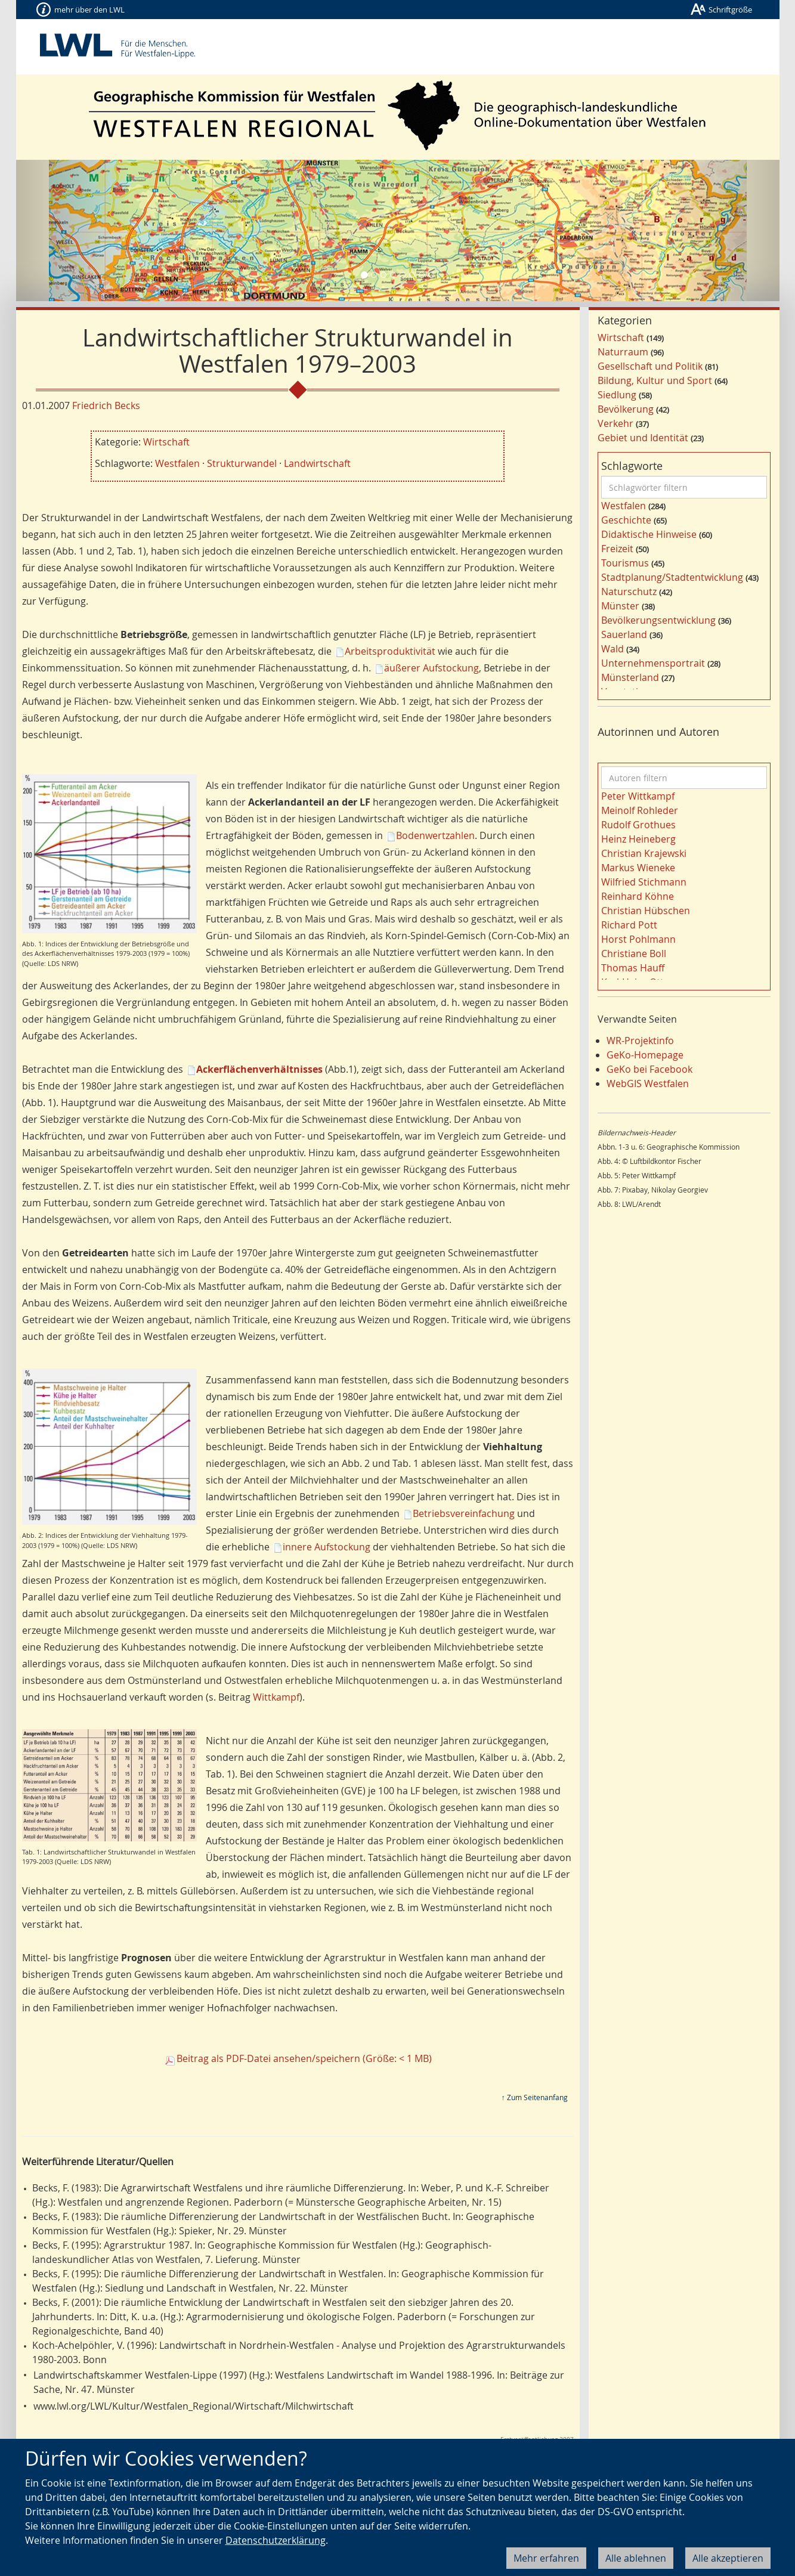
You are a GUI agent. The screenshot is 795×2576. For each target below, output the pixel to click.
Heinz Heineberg (638, 839)
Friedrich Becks (106, 405)
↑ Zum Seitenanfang (535, 2097)
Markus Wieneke (638, 867)
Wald (612, 648)
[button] (73, 230)
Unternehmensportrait (653, 663)
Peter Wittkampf (638, 796)
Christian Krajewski (643, 853)
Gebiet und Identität (643, 437)
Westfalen (177, 463)
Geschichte (626, 520)
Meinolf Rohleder (639, 810)
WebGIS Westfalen (648, 1083)
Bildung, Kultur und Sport (655, 380)
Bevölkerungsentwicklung (658, 620)
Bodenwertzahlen (435, 835)
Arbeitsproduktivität (390, 651)
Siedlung (617, 394)
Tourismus (625, 562)
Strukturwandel (242, 463)
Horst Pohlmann (638, 939)
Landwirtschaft (317, 463)
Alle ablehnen (635, 2558)
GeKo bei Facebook (649, 1069)
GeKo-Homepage (645, 1054)
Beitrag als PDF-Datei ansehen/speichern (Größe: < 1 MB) (304, 2058)
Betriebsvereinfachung (464, 1513)
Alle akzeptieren (727, 2558)
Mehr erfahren (546, 2558)
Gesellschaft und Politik (650, 366)
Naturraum (623, 351)
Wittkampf (276, 1697)
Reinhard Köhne (637, 896)
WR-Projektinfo (640, 1040)
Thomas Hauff (632, 967)
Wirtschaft (166, 441)
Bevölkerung (626, 409)
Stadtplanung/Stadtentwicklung (672, 577)
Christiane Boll (633, 953)
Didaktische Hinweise (649, 534)
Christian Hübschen (645, 910)
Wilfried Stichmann (643, 881)
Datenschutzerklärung (275, 2540)
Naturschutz (629, 591)
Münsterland (630, 677)
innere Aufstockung (326, 1546)
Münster (620, 605)
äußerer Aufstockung (431, 667)
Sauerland (624, 634)
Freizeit (617, 548)
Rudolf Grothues (638, 824)
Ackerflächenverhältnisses (259, 1069)
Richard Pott (629, 924)
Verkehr (615, 423)
